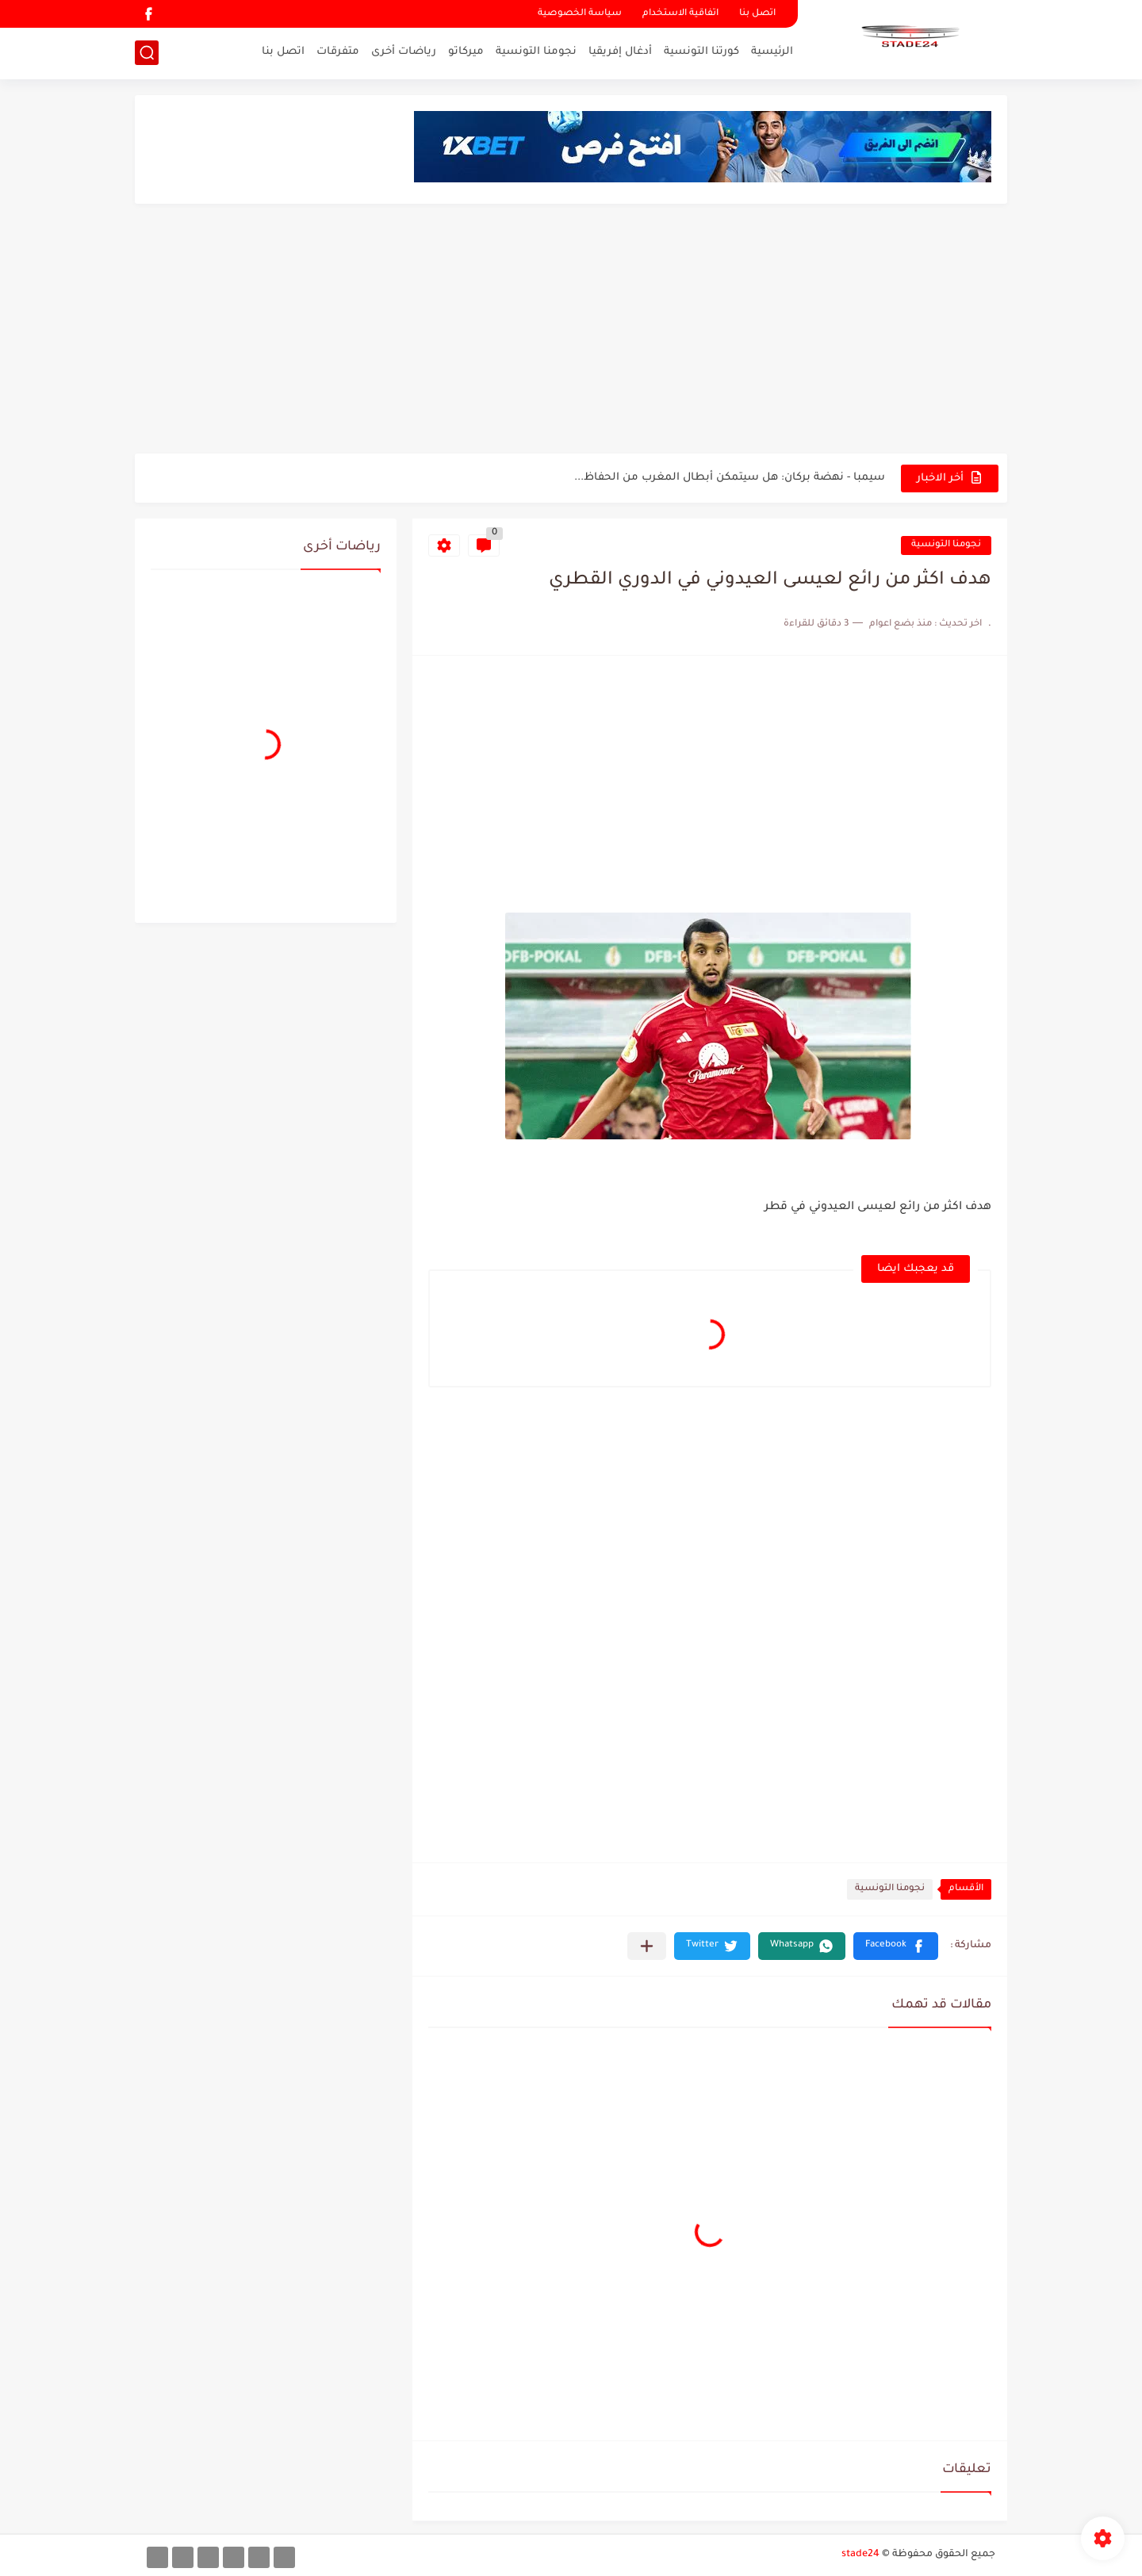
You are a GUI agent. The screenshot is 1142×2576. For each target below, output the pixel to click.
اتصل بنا (757, 14)
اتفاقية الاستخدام (680, 14)
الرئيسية (772, 52)
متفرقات (337, 52)
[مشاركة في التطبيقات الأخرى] (646, 1946)
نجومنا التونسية (536, 52)
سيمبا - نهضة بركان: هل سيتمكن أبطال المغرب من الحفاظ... (729, 478)
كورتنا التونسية (701, 52)
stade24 (860, 2554)
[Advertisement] (571, 331)
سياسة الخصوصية (580, 14)
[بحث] (147, 52)
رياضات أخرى (403, 52)
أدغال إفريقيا (620, 52)
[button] (895, 1946)
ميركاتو (466, 52)
